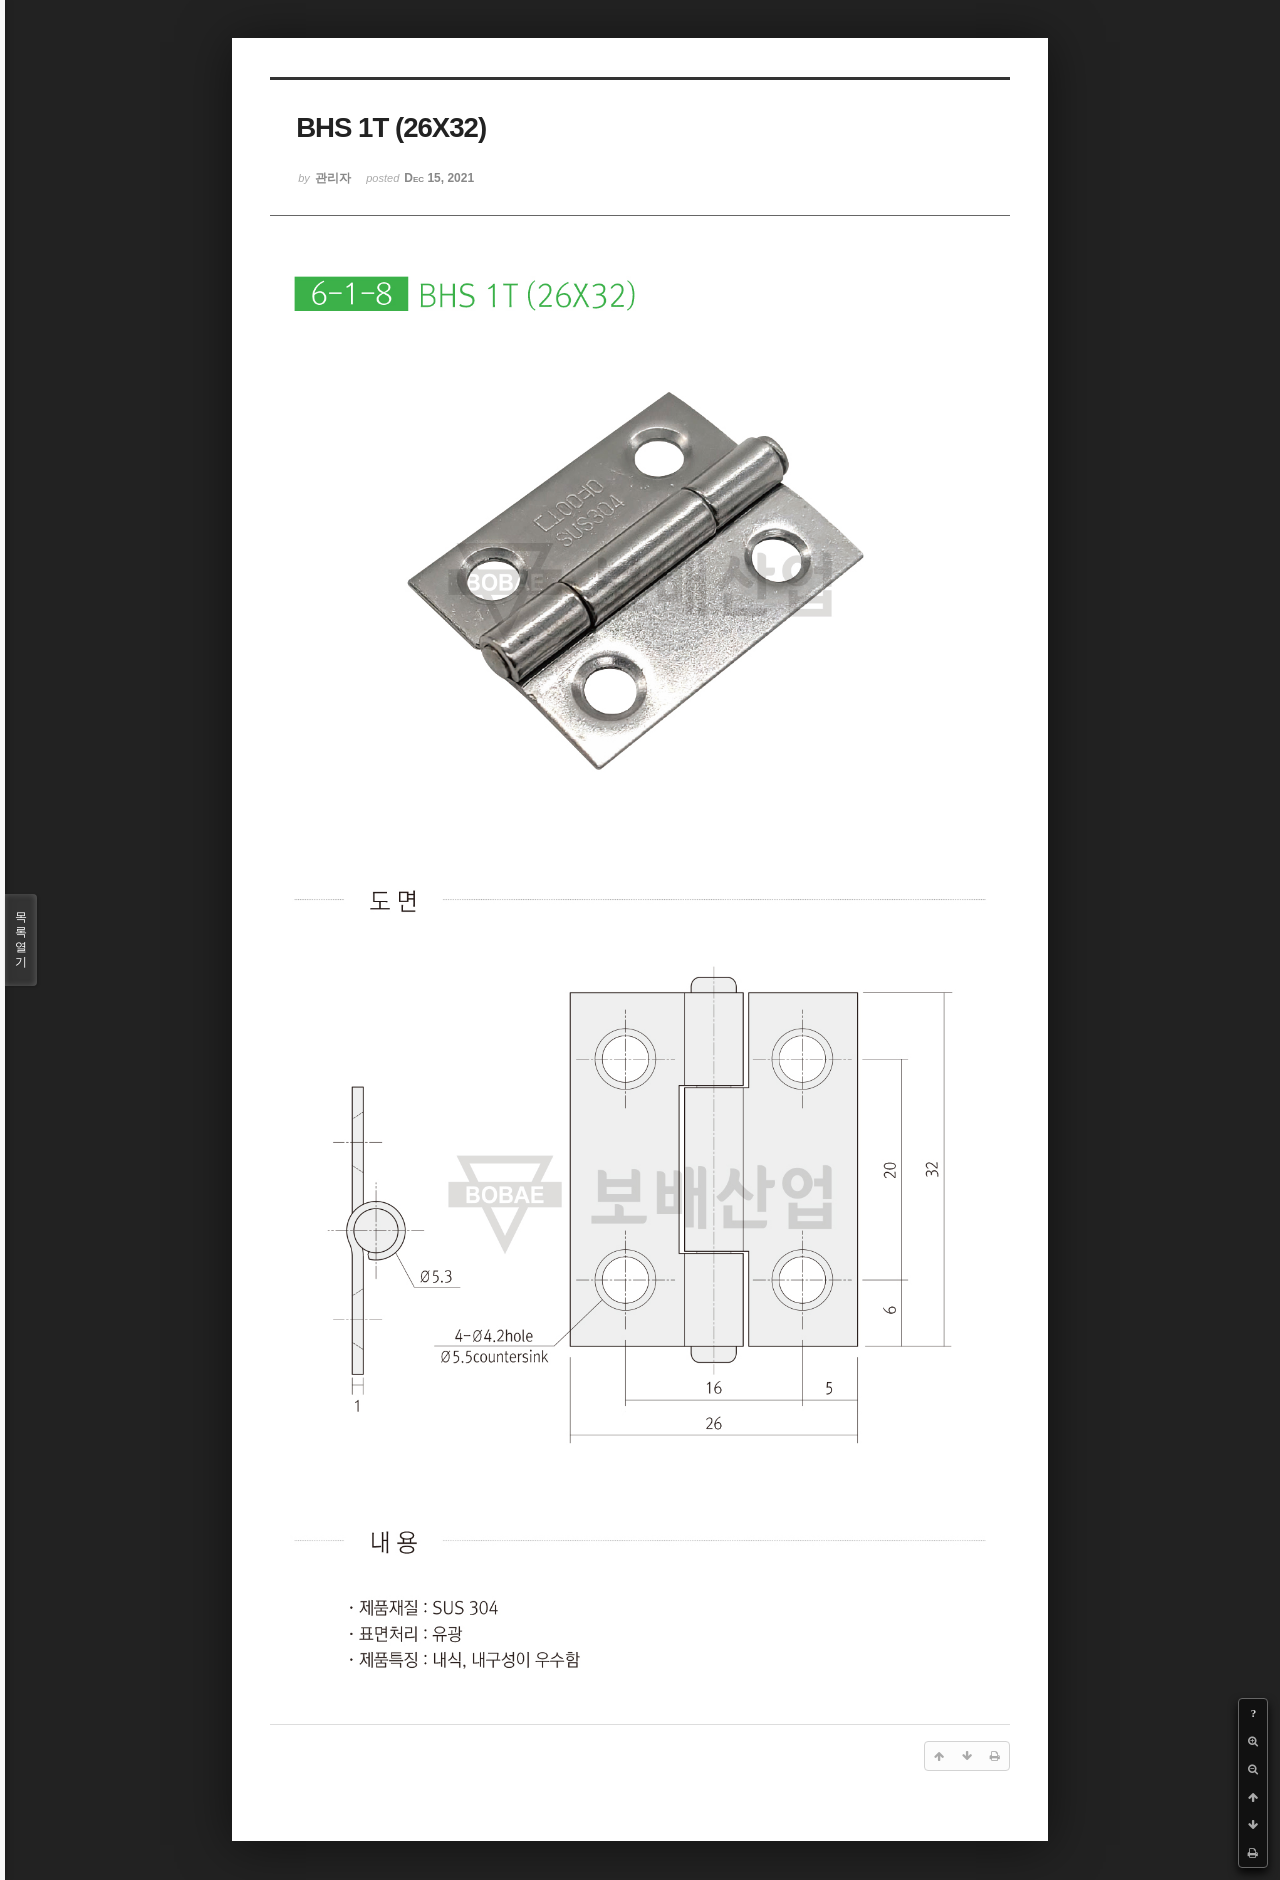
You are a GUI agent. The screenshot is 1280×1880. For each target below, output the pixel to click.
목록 (21, 940)
